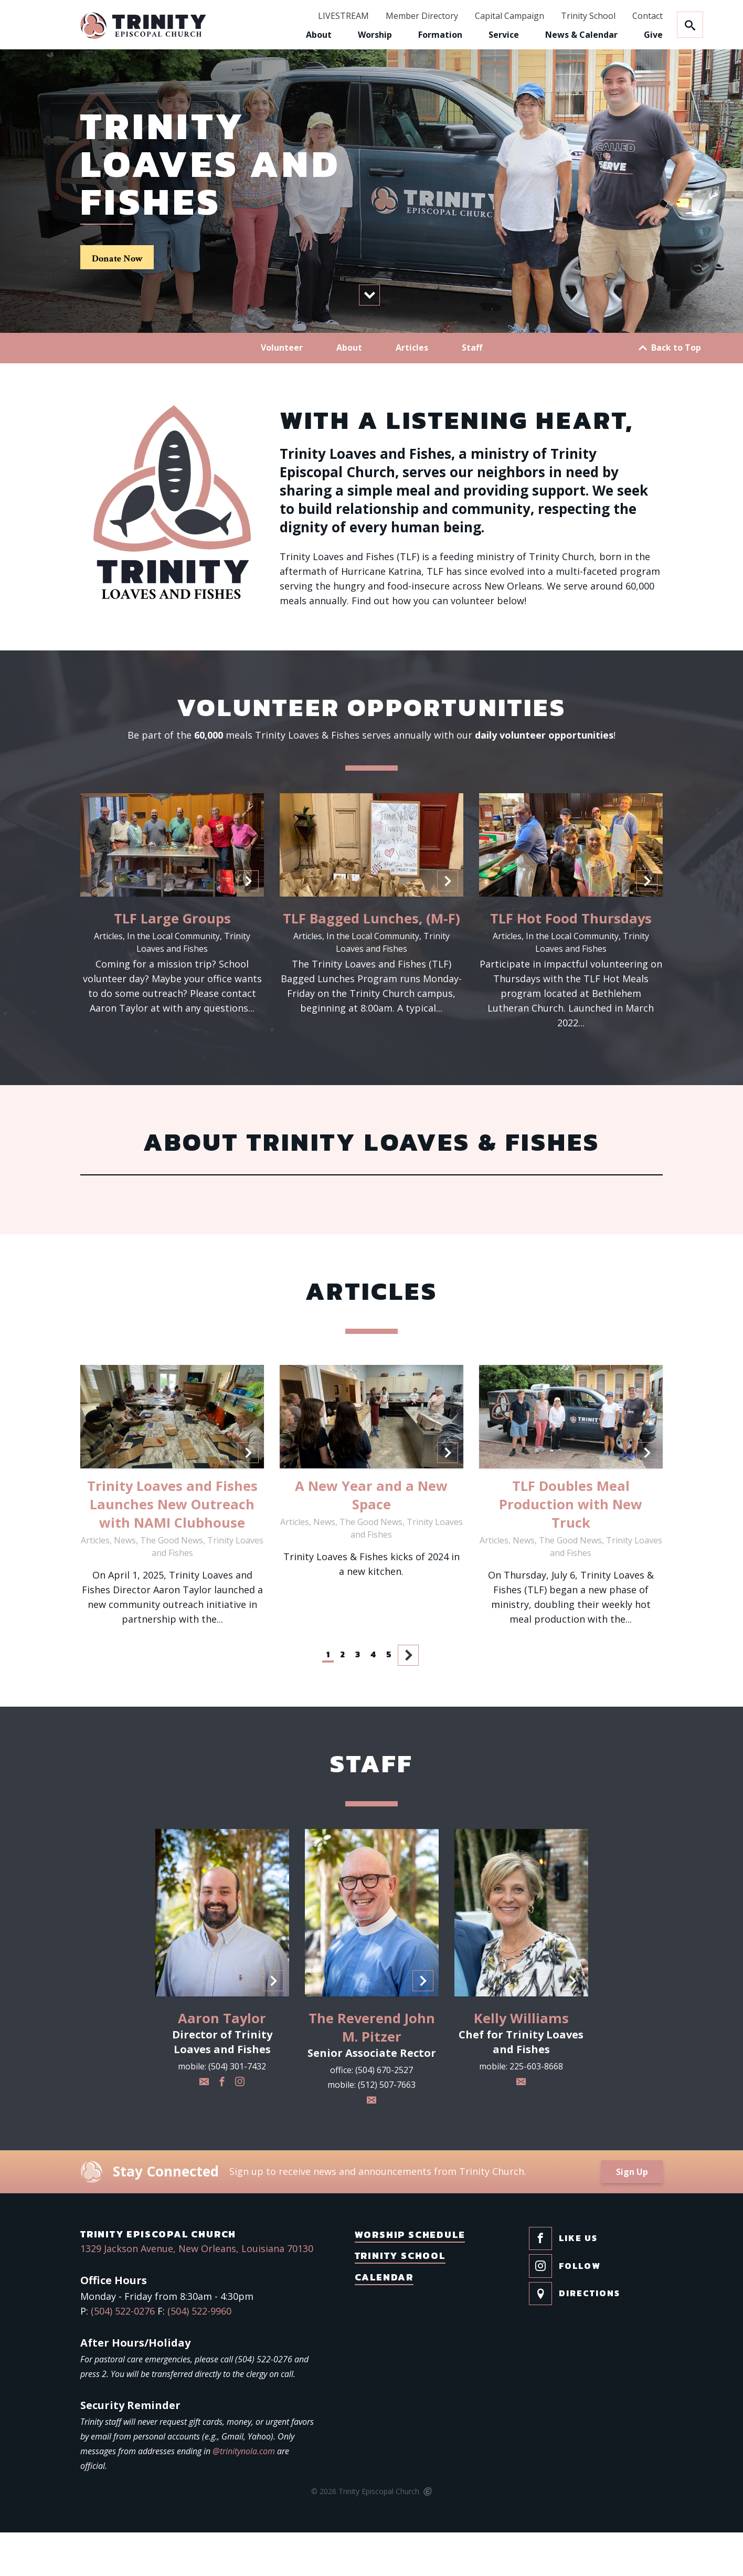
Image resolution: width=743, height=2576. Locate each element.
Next (409, 1698)
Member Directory (422, 16)
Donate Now (117, 281)
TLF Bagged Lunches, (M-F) (371, 961)
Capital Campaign (509, 16)
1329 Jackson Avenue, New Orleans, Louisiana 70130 (196, 2292)
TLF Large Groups (172, 961)
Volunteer (282, 391)
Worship (375, 34)
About (319, 34)
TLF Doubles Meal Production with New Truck (571, 1547)
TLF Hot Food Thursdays (571, 961)
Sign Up (632, 2215)
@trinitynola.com (244, 2494)
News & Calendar (581, 34)
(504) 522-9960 (199, 2354)
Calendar (384, 2321)
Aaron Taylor (222, 2061)
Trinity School (588, 16)
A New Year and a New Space (371, 1538)
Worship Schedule (410, 2277)
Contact (647, 16)
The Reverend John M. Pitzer (372, 2070)
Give (653, 34)
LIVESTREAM (343, 16)
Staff (472, 391)
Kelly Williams (521, 2061)
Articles (412, 391)
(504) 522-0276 (123, 2354)
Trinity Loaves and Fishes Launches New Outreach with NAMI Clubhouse (172, 1547)
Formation (440, 34)
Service (504, 34)
